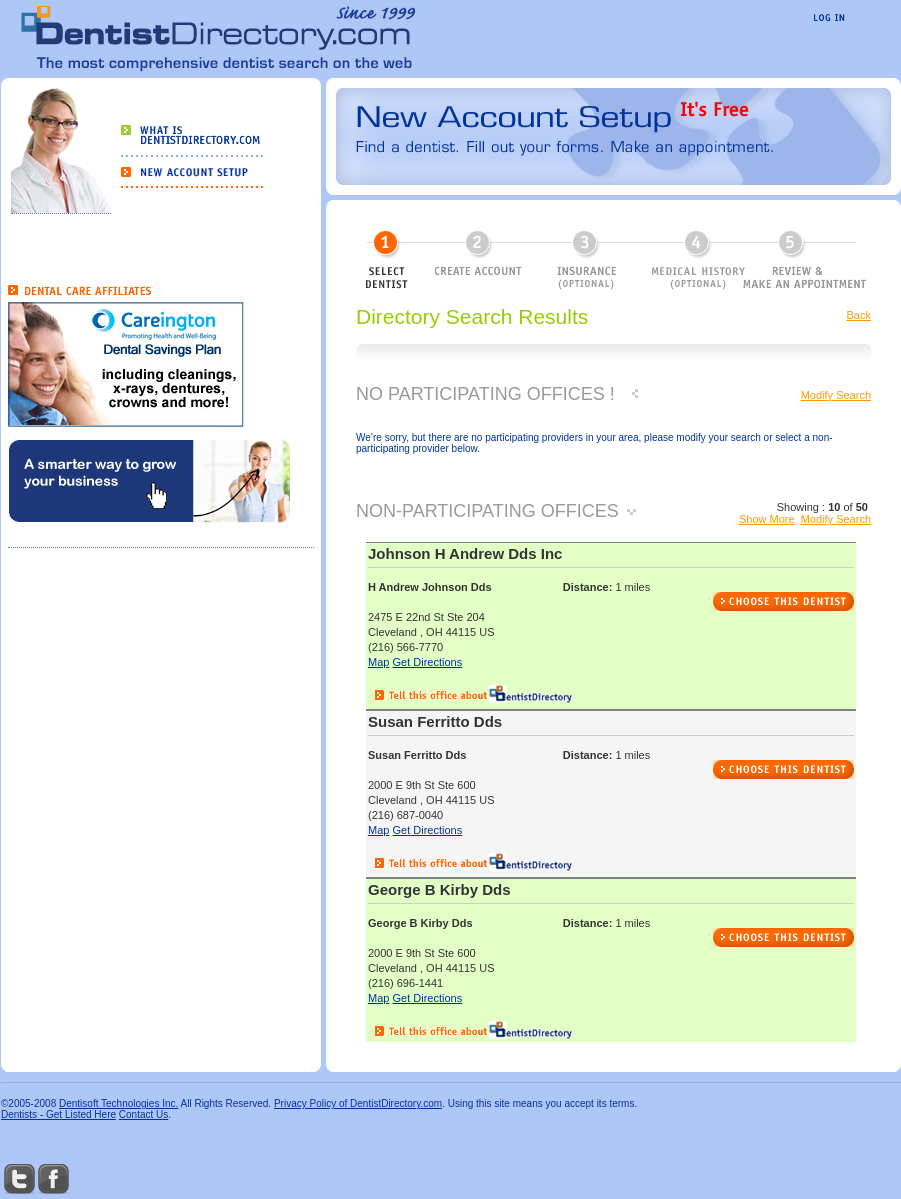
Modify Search (836, 395)
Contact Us (143, 1114)
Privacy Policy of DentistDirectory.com (358, 1103)
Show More (767, 519)
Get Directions (427, 662)
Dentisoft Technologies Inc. (118, 1103)
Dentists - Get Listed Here (58, 1114)
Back (859, 315)
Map (378, 662)
